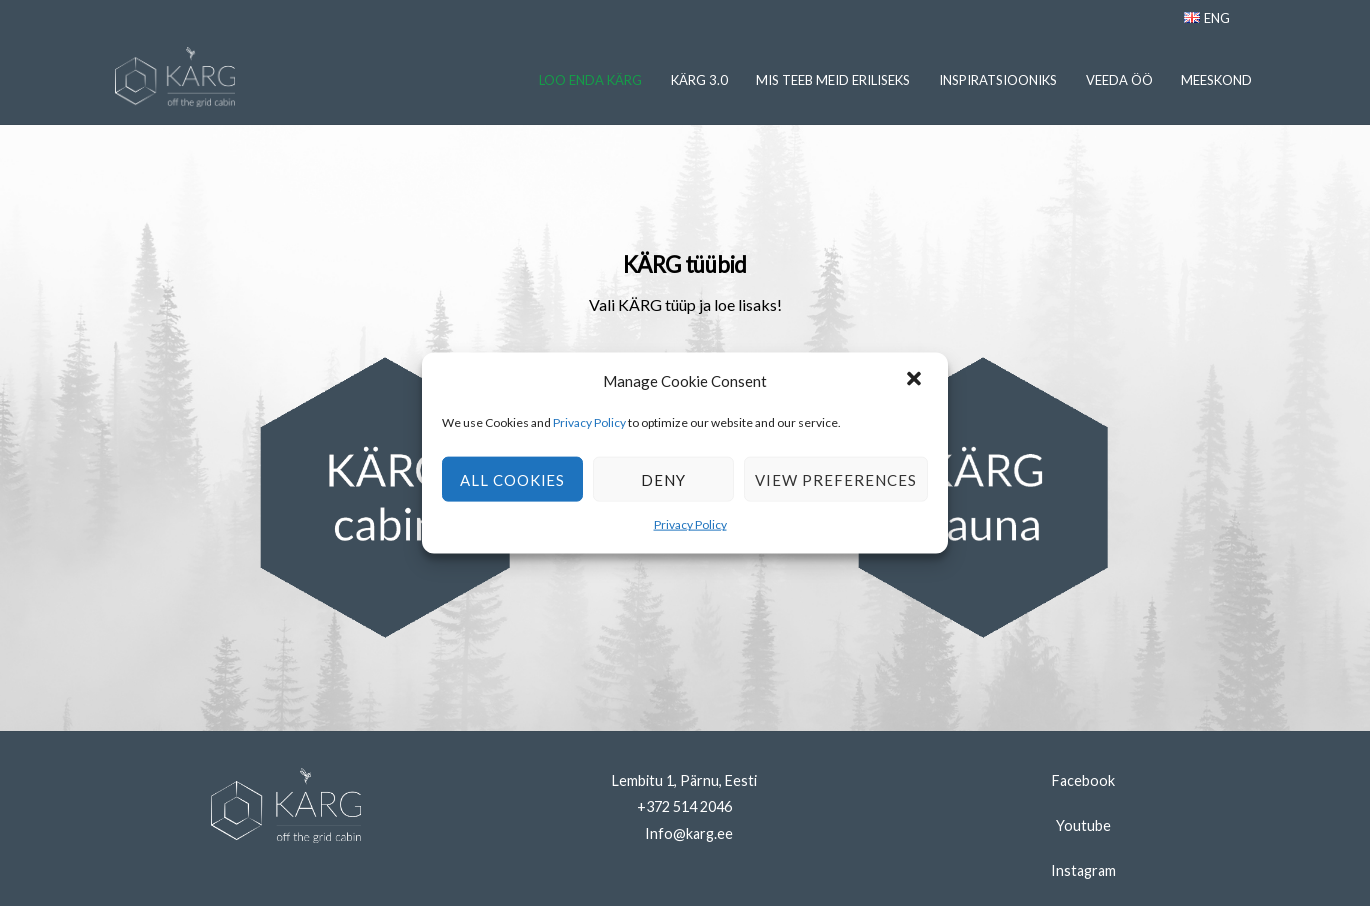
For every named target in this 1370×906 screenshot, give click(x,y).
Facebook (1083, 780)
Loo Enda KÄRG (590, 80)
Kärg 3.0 (699, 80)
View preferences (836, 480)
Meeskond (1216, 80)
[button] (916, 381)
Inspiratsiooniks (998, 80)
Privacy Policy (590, 422)
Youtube (1083, 825)
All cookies (513, 480)
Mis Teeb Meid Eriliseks (833, 80)
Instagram (1083, 870)
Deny (663, 480)
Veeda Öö (1119, 80)
